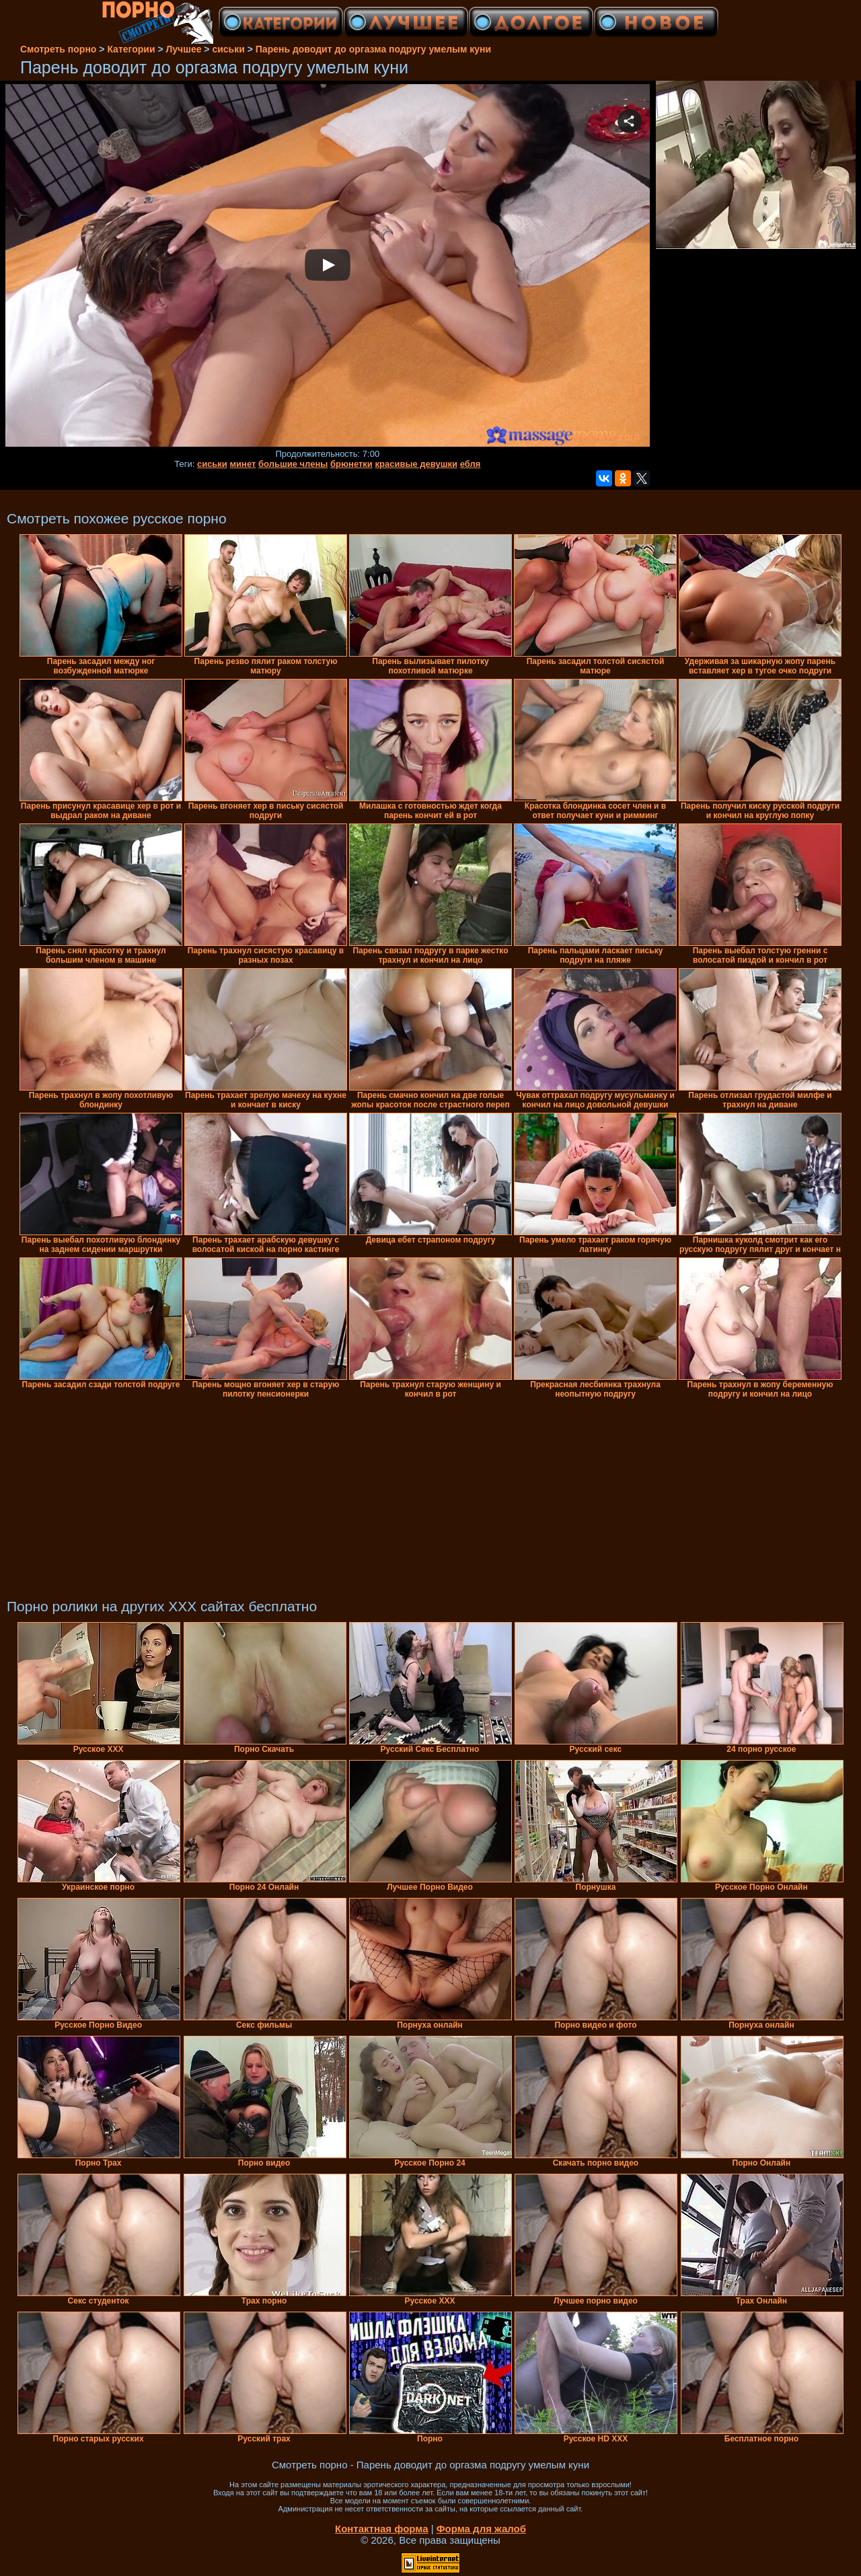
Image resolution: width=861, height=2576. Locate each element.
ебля (470, 464)
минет (242, 464)
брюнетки (351, 464)
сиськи (212, 464)
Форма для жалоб (481, 2528)
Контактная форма (381, 2528)
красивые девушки (416, 464)
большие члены (293, 464)
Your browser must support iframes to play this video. (327, 266)
